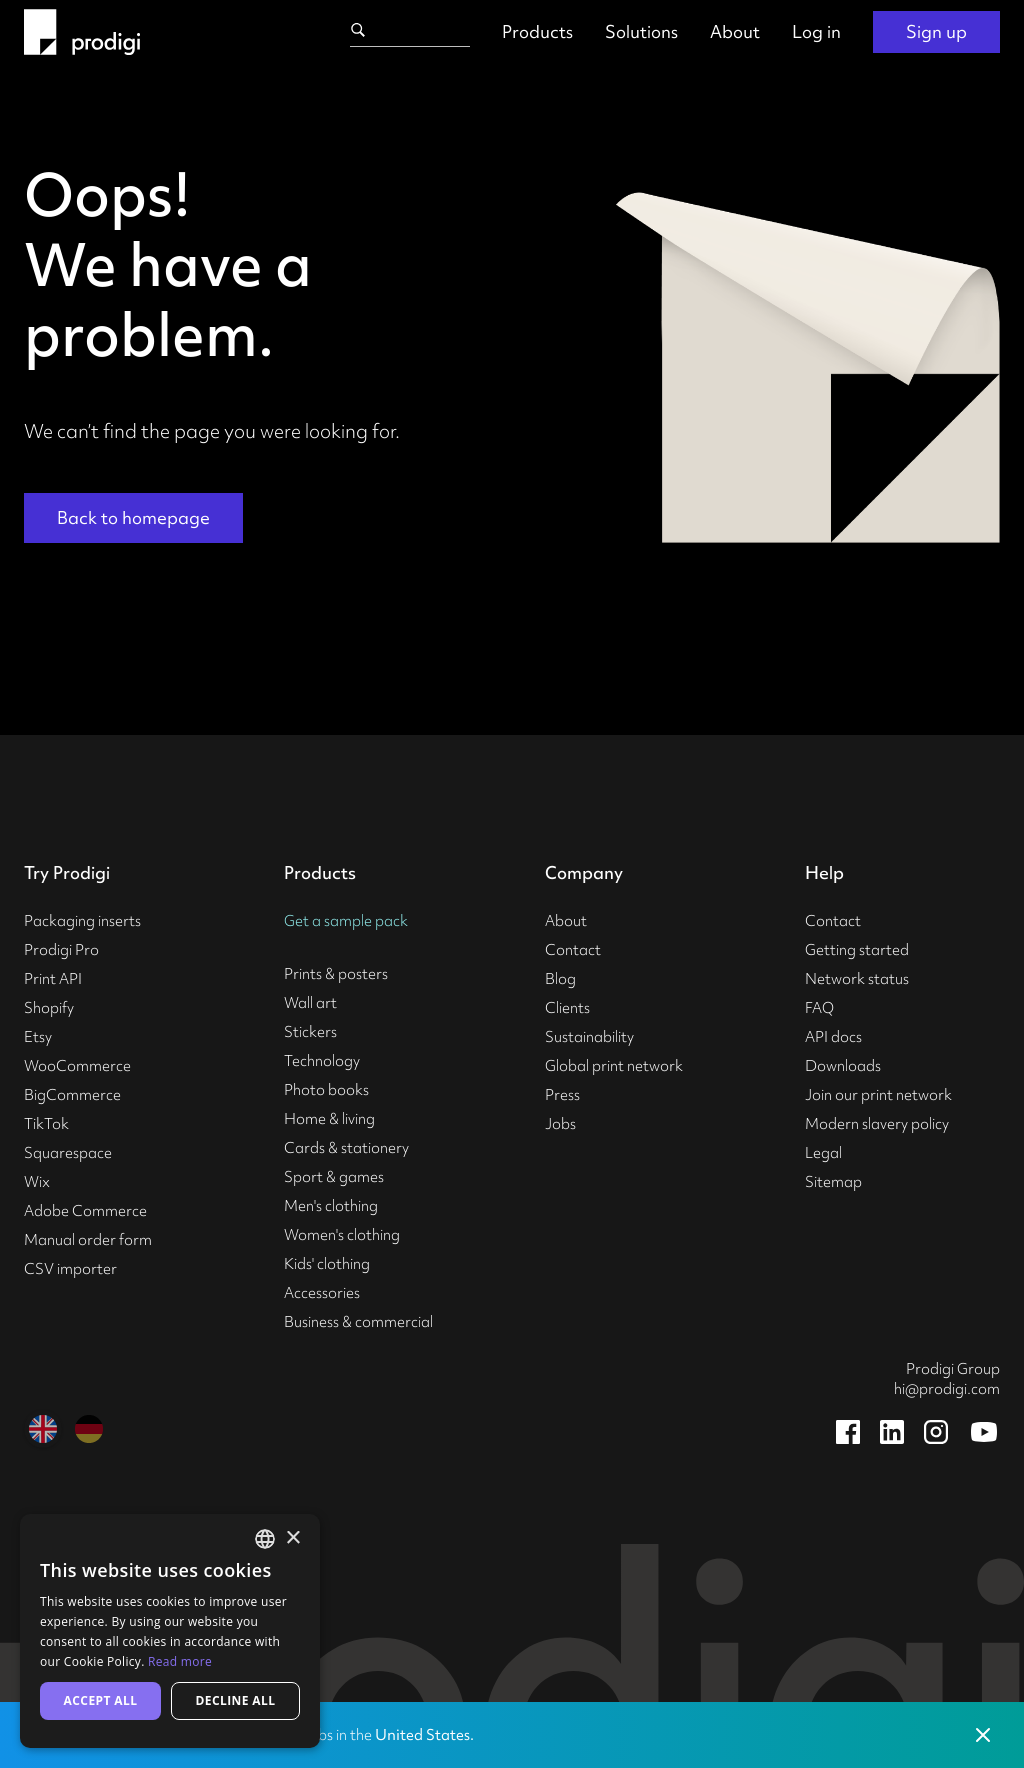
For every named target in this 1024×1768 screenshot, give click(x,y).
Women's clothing (342, 1235)
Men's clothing (331, 1206)
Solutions (641, 31)
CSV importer (70, 1269)
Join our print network (878, 1095)
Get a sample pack (346, 921)
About (735, 31)
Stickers (310, 1032)
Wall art (310, 1003)
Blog (560, 979)
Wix (37, 1182)
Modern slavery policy (877, 1124)
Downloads (843, 1066)
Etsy (38, 1037)
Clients (567, 1008)
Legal (823, 1153)
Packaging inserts (82, 921)
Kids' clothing (327, 1264)
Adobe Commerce (85, 1211)
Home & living (329, 1119)
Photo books (326, 1090)
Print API (53, 979)
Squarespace (68, 1153)
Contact (573, 950)
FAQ (819, 1008)
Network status (857, 979)
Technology (322, 1061)
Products (537, 31)
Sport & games (334, 1177)
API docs (833, 1037)
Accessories (322, 1293)
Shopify (49, 1008)
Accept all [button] (101, 1700)
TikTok (46, 1124)
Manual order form (88, 1240)
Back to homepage (133, 517)
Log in (816, 31)
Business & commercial (358, 1322)
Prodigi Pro (61, 950)
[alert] (170, 1631)
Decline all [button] (236, 1700)
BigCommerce (72, 1095)
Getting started (857, 950)
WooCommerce (77, 1066)
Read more (180, 1661)
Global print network (614, 1066)
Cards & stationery (346, 1148)
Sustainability (589, 1037)
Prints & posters (336, 974)
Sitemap (833, 1182)
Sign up (936, 31)
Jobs (560, 1124)
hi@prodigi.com (947, 1389)
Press (562, 1095)
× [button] (292, 1538)
